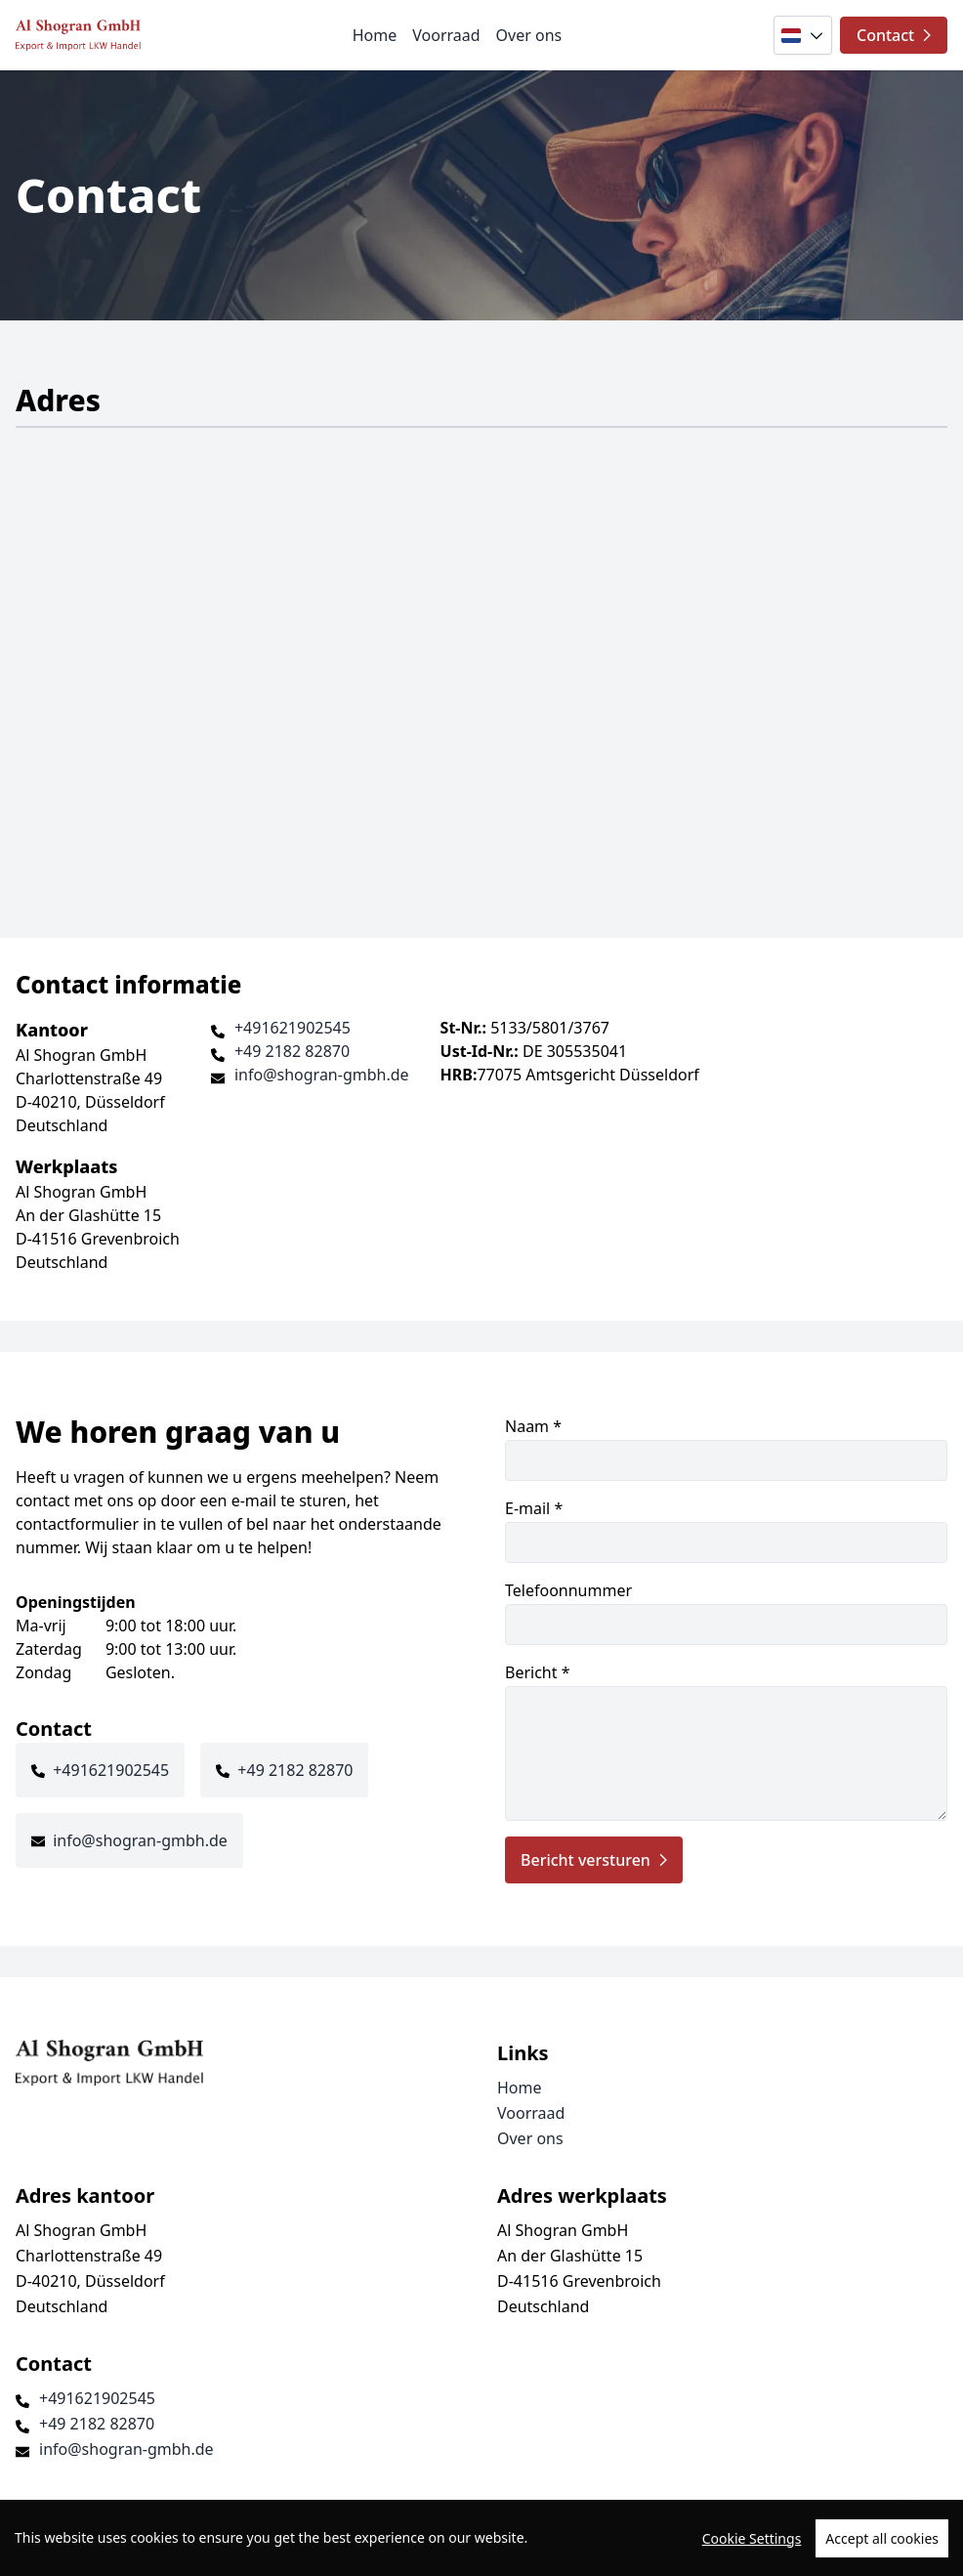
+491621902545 (292, 1027)
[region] (481, 2538)
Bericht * (726, 1741)
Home (375, 35)
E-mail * (726, 1530)
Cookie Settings (752, 2538)
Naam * (726, 1448)
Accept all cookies (882, 2538)
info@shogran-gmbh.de (321, 1074)
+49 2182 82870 (292, 1051)
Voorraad (446, 35)
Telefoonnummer (726, 1612)
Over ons (529, 35)
